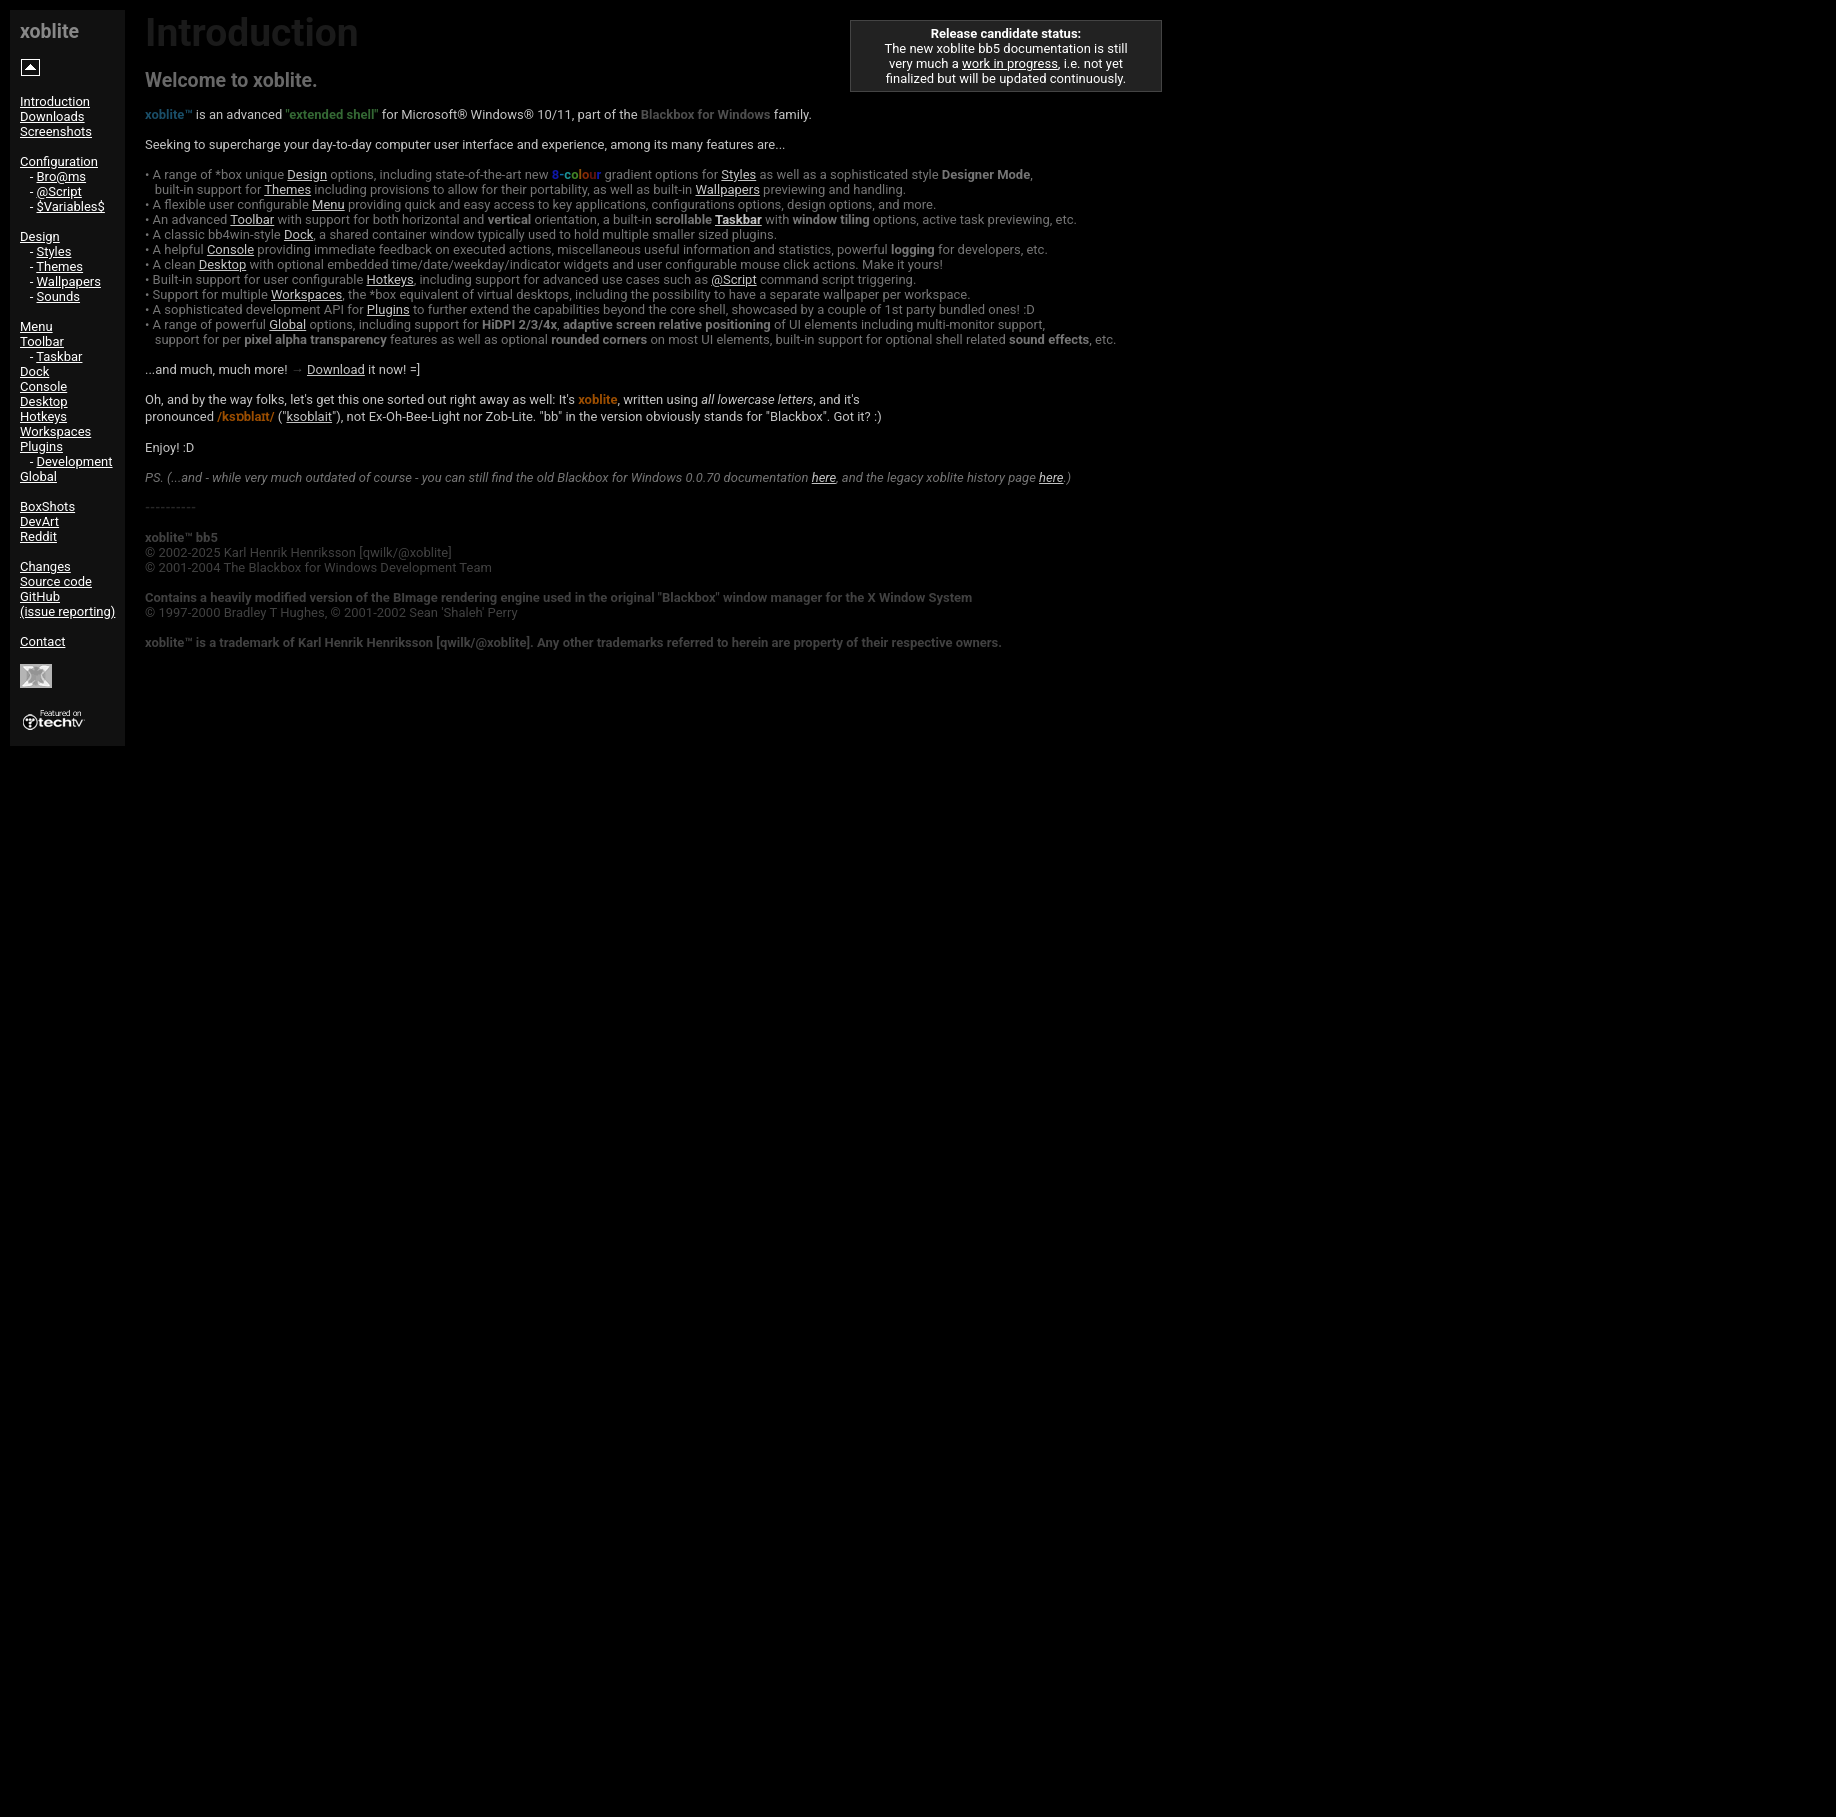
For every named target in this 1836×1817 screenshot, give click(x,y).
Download (336, 369)
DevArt (39, 521)
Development (75, 461)
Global (38, 476)
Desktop (44, 401)
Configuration (59, 161)
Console (43, 386)
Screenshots (56, 131)
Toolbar (42, 341)
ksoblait (309, 416)
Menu (36, 326)
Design (40, 236)
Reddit (38, 536)
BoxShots (47, 506)
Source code (56, 581)
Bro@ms (62, 176)
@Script (59, 191)
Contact (42, 641)
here (824, 477)
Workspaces (55, 431)
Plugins (41, 446)
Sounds (59, 296)
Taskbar (59, 356)
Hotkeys (43, 416)
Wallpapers (69, 281)
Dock (34, 371)
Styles (54, 251)
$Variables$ (71, 206)
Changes (45, 566)
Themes (59, 266)
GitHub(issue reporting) (67, 604)
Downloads (52, 116)
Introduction (55, 101)
